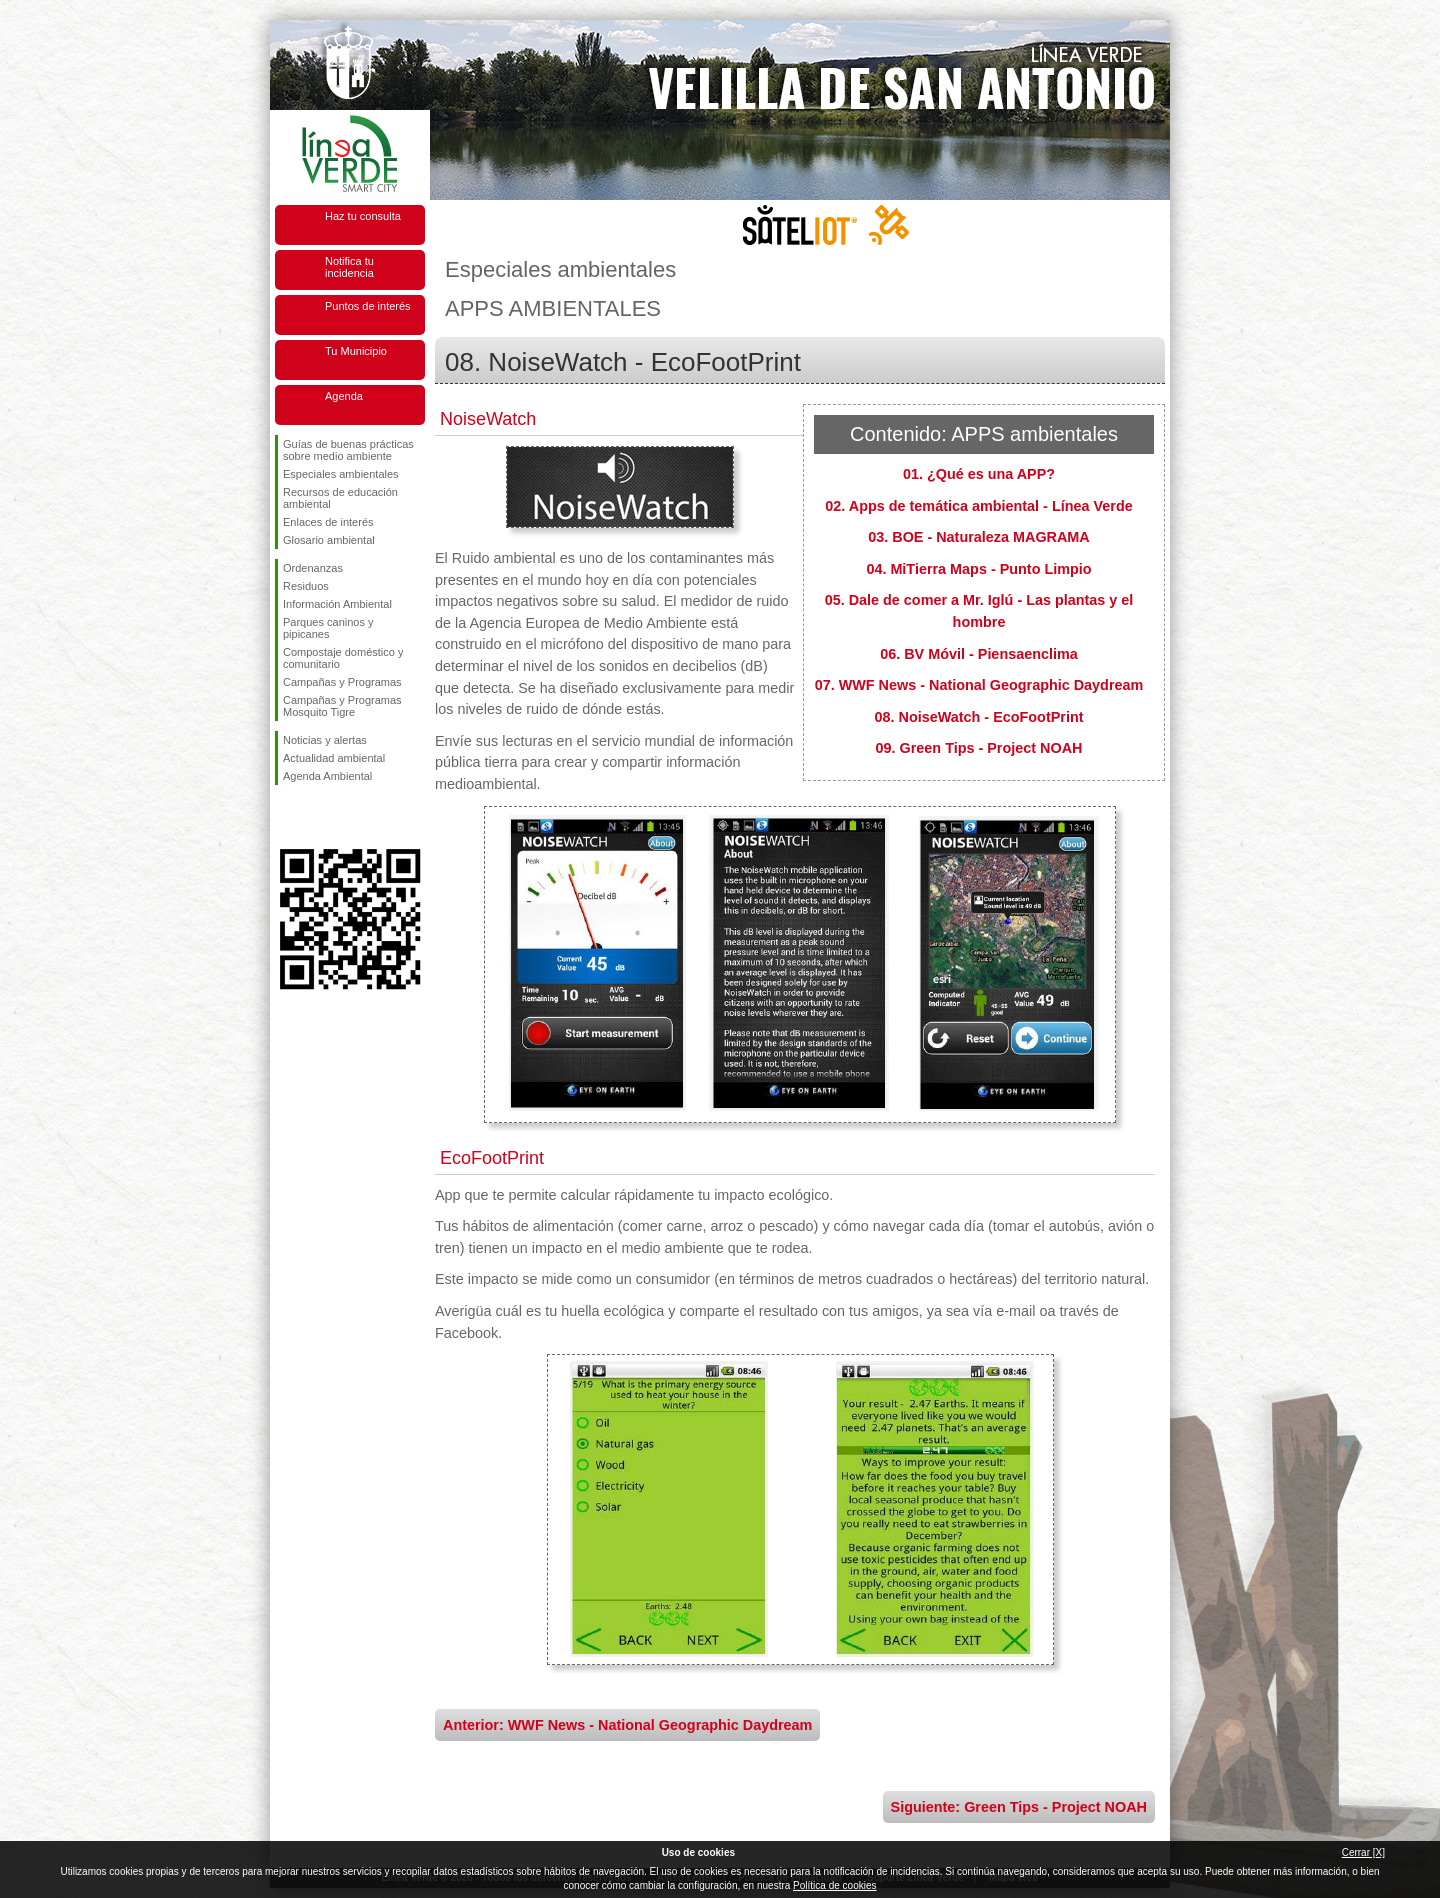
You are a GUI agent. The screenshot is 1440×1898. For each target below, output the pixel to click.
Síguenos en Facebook (287, 817)
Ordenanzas (313, 568)
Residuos (306, 586)
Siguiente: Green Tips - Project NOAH (1019, 1807)
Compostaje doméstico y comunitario (343, 658)
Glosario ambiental (329, 540)
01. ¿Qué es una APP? (979, 474)
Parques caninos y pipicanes (328, 628)
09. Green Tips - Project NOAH (979, 748)
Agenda (344, 396)
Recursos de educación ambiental (340, 498)
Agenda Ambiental (327, 776)
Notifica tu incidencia (349, 267)
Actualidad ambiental (334, 758)
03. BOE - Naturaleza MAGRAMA (979, 537)
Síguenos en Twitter (320, 817)
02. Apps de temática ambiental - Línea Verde (978, 506)
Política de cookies (834, 1885)
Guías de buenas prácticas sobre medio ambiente (348, 450)
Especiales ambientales (341, 474)
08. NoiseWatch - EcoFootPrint (979, 717)
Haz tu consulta (363, 216)
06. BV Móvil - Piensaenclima (979, 654)
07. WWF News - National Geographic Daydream (979, 685)
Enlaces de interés (328, 522)
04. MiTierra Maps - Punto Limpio (978, 569)
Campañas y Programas (342, 682)
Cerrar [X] (1363, 1852)
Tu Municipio (356, 351)
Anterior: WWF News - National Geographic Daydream (627, 1725)
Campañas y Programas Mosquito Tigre (342, 706)
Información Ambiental (337, 604)
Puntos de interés (368, 306)
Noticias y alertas (325, 740)
